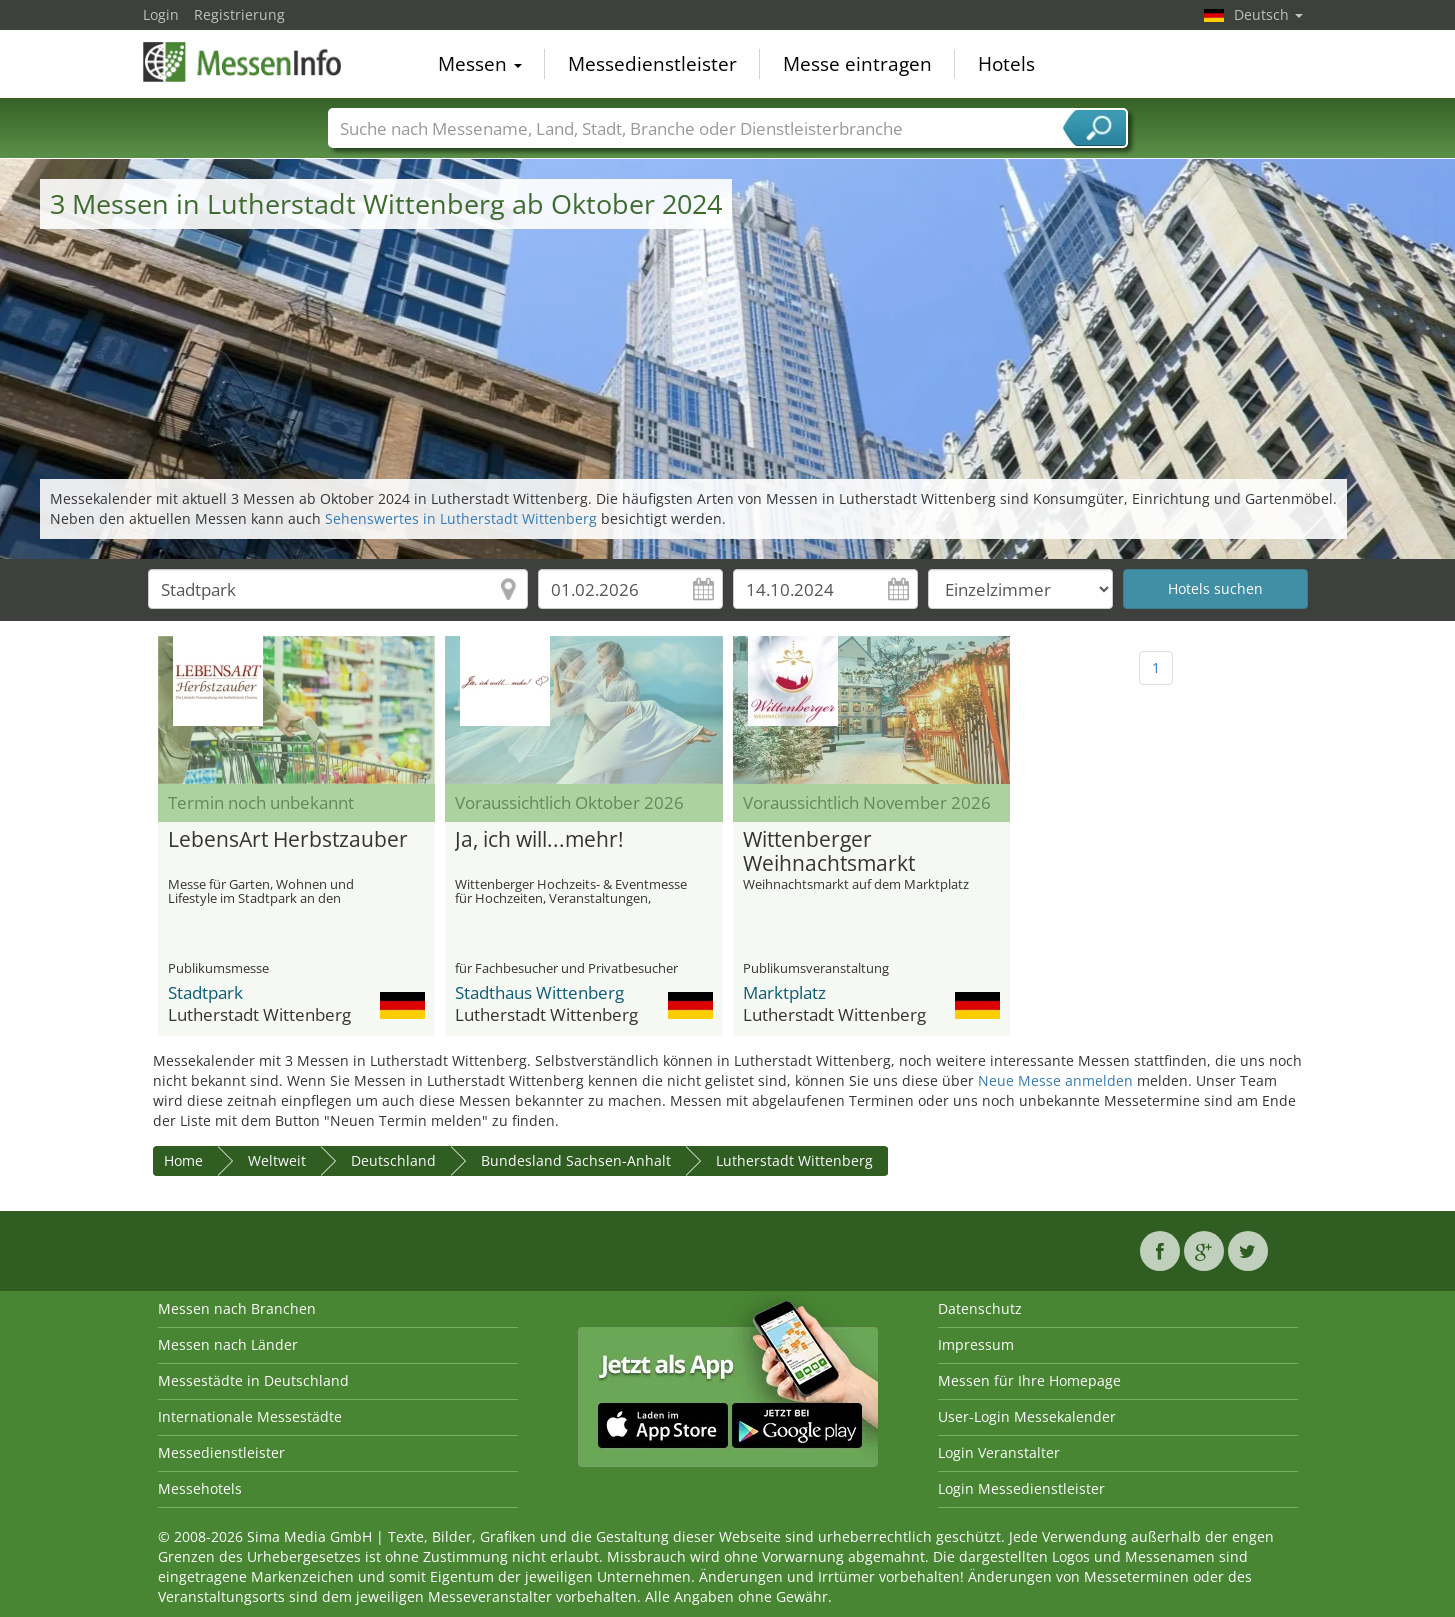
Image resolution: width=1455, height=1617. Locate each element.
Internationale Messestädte (250, 1416)
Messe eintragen (857, 64)
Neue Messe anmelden (1055, 1080)
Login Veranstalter (999, 1452)
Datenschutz (980, 1308)
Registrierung (239, 14)
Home (183, 1160)
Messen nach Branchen (237, 1308)
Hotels (1006, 64)
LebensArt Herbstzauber (288, 840)
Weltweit (277, 1160)
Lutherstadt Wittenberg (794, 1160)
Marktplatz (784, 992)
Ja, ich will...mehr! (539, 840)
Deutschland (393, 1160)
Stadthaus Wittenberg (539, 992)
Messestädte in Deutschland (253, 1380)
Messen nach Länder (228, 1344)
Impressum (976, 1344)
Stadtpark (205, 992)
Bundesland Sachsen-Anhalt (576, 1160)
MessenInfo (243, 62)
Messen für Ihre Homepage (1029, 1380)
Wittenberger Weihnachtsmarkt (829, 852)
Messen (480, 64)
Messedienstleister (652, 64)
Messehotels (200, 1488)
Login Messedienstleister (1021, 1488)
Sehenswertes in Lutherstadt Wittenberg (461, 518)
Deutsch (1268, 14)
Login (161, 14)
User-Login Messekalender (1027, 1416)
